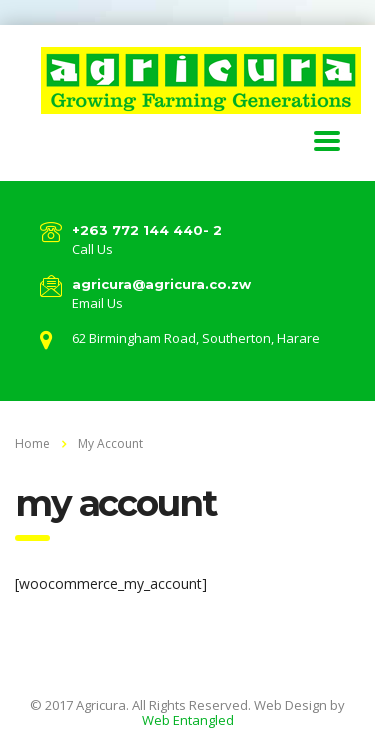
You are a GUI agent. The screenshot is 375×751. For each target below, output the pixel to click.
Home (32, 443)
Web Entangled (188, 720)
